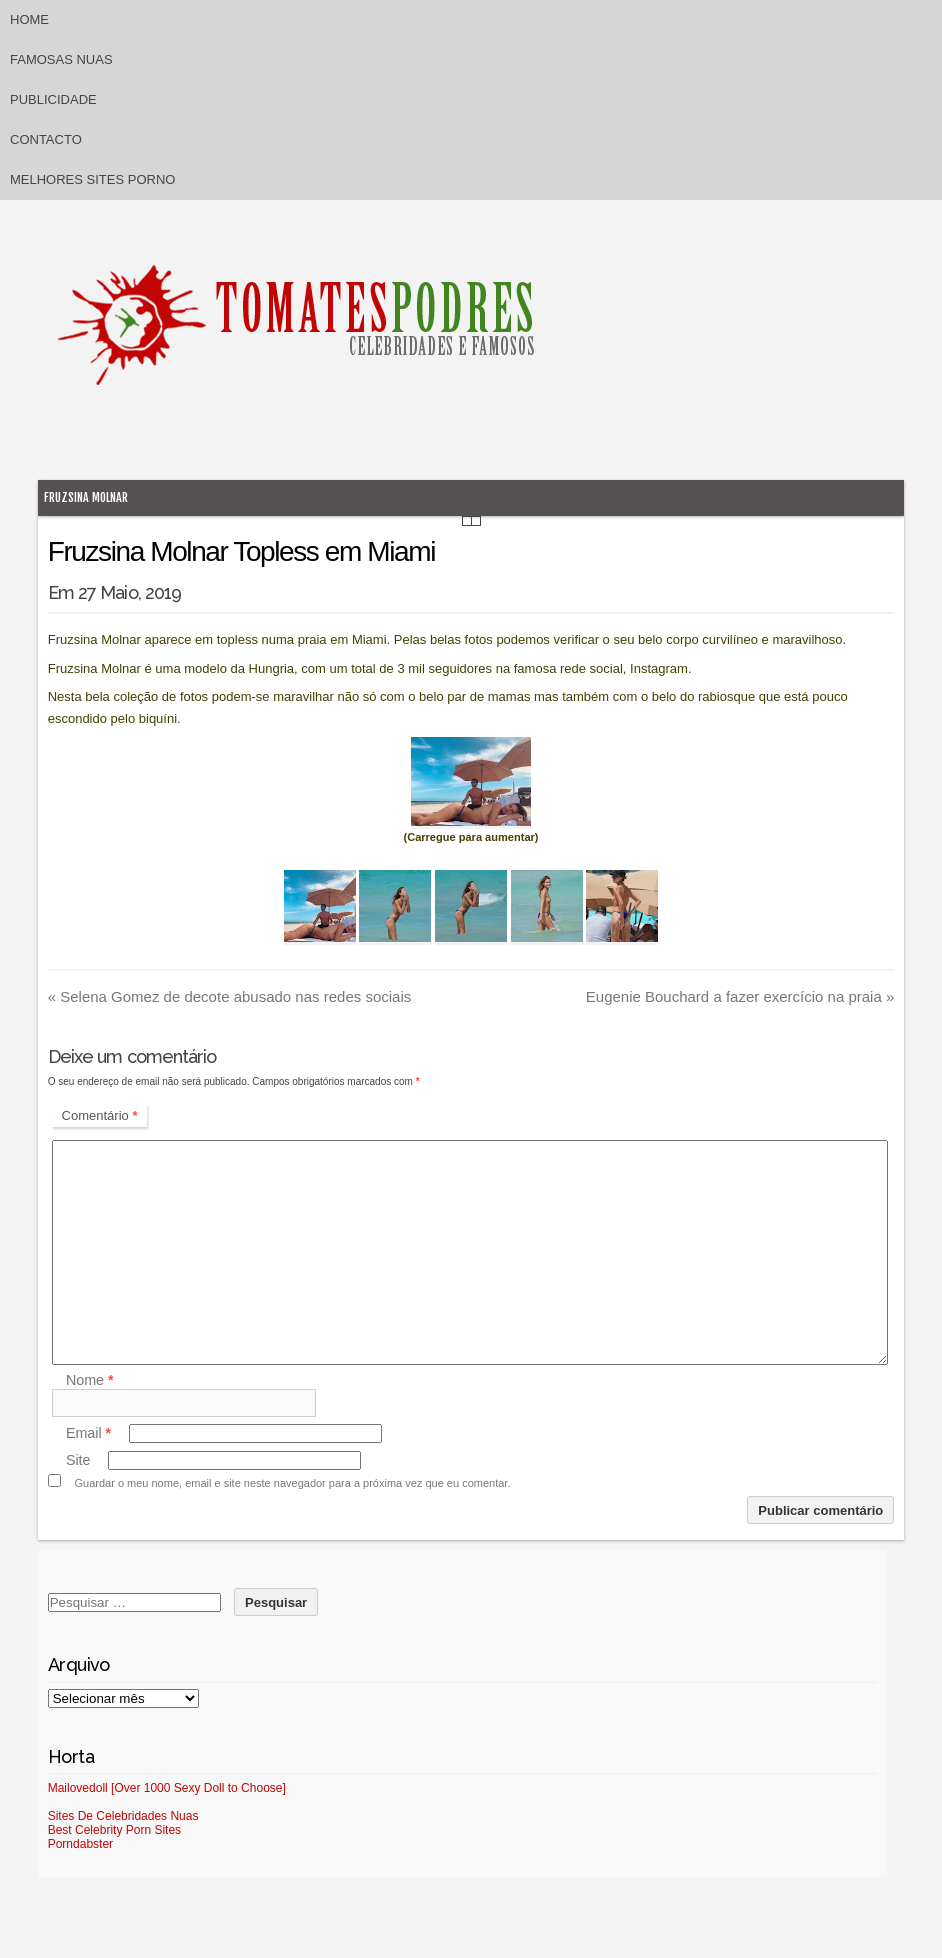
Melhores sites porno (92, 179)
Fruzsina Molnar (86, 497)
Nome (90, 1381)
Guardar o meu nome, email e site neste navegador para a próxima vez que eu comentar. (292, 1483)
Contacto (46, 139)
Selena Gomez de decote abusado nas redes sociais (230, 996)
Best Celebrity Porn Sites (114, 1830)
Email (88, 1433)
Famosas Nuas (61, 59)
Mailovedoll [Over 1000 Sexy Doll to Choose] (167, 1788)
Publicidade (53, 99)
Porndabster (80, 1844)
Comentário (100, 1115)
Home (29, 19)
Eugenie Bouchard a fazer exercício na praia (740, 996)
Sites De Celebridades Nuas (123, 1816)
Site (78, 1460)
